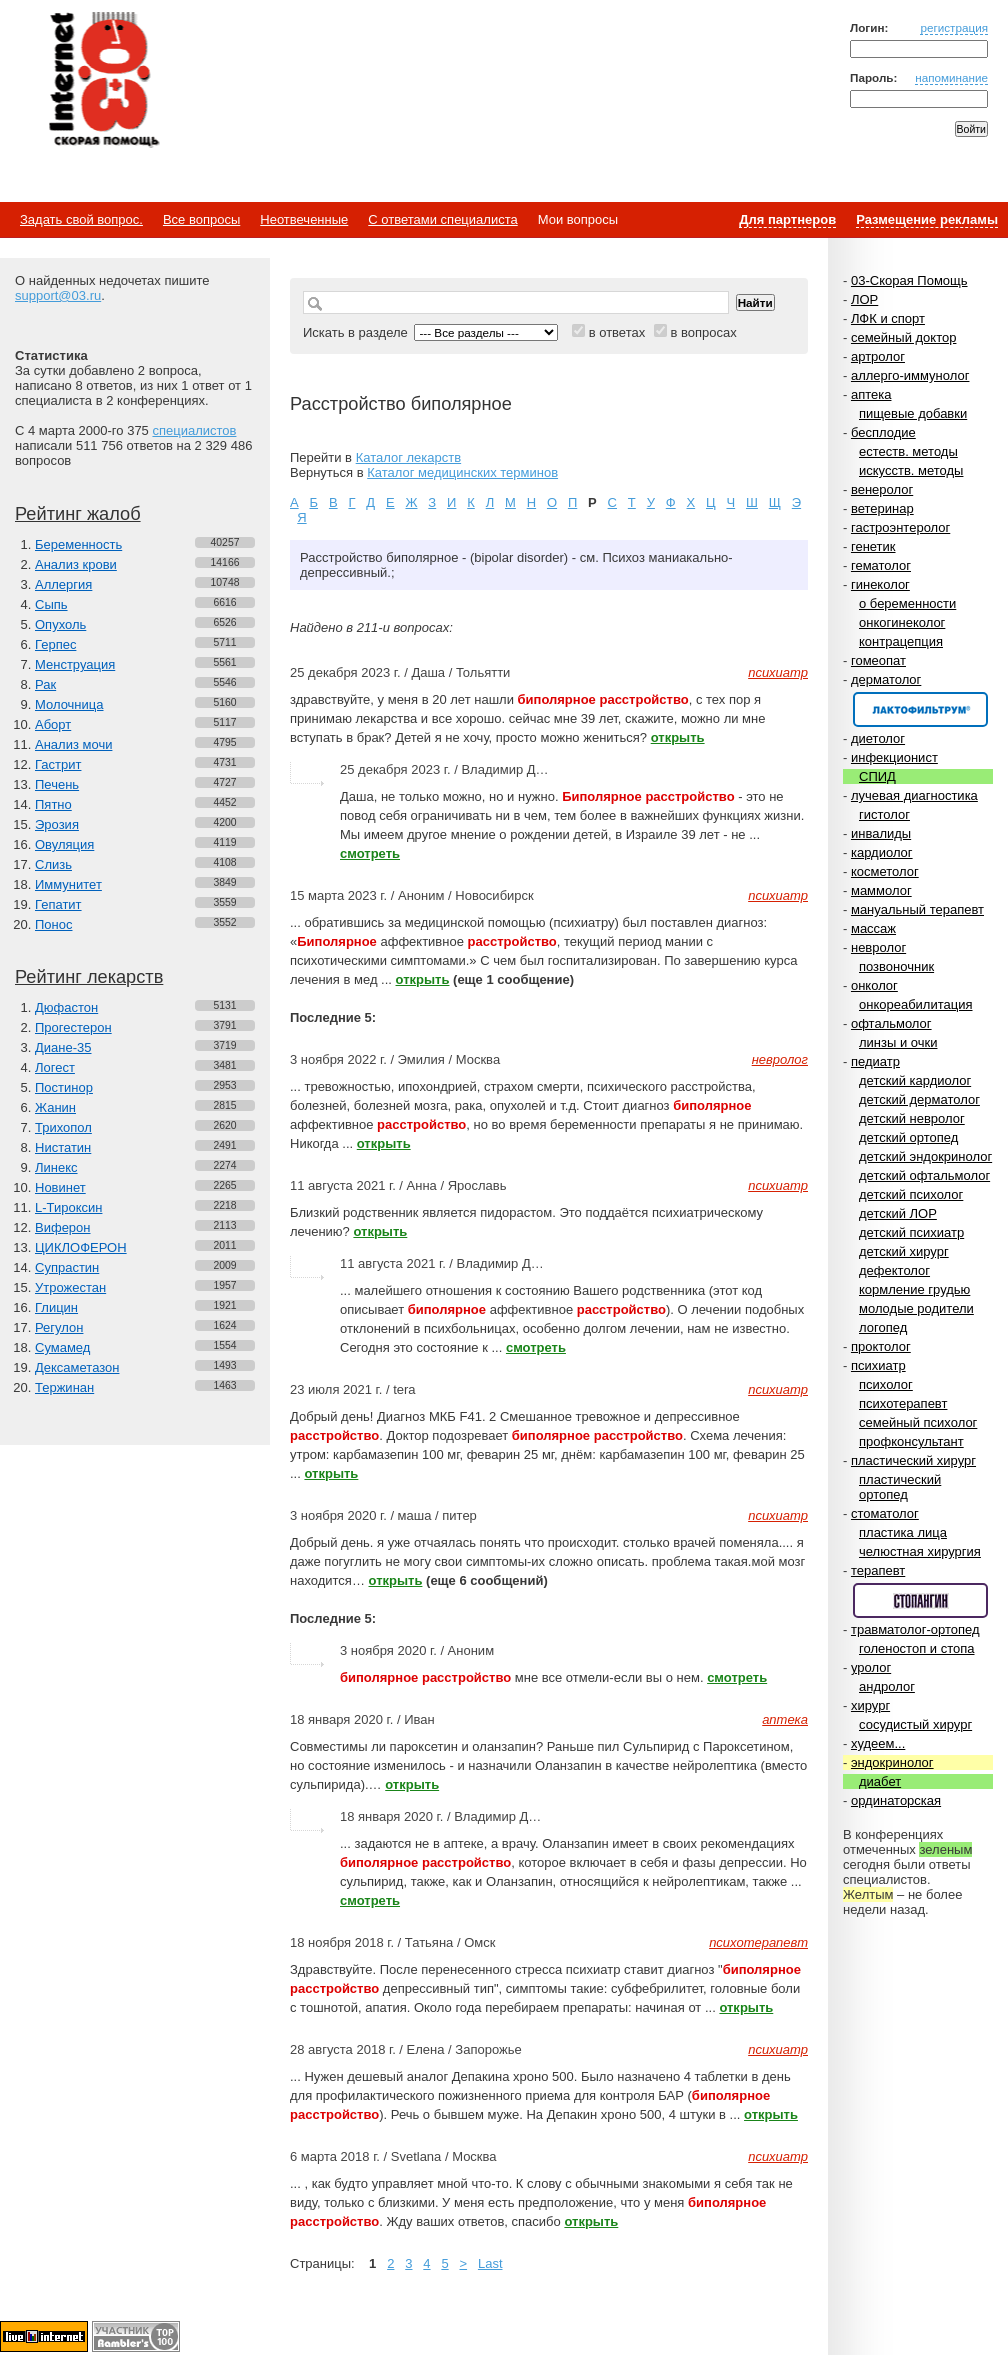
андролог (887, 1686)
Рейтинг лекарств (89, 977)
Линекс (56, 1167)
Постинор (64, 1087)
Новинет (60, 1187)
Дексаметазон (77, 1367)
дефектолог (894, 1270)
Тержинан (64, 1387)
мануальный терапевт (917, 909)
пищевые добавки (913, 413)
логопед (883, 1327)
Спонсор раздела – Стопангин (920, 1600)
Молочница (69, 704)
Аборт (53, 724)
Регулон (59, 1327)
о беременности (907, 603)
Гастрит (58, 764)
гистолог (884, 814)
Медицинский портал (103, 81)
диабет (880, 1781)
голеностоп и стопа (917, 1648)
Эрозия (57, 824)
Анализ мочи (73, 744)
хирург (870, 1705)
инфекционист (894, 757)
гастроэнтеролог (900, 527)
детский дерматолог (919, 1099)
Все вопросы (201, 219)
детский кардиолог (915, 1080)
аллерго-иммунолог (910, 375)
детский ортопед (908, 1137)
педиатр (875, 1061)
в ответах (617, 332)
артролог (878, 356)
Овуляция (64, 844)
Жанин (55, 1107)
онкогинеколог (902, 622)
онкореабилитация (916, 1004)
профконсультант (911, 1441)
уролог (871, 1667)
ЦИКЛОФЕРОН (81, 1247)
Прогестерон (73, 1027)
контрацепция (901, 641)
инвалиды (881, 833)
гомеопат (878, 660)
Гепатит (58, 904)
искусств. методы (911, 470)
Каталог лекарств (408, 457)
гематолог (881, 565)
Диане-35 (63, 1047)
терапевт (878, 1570)
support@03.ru (58, 295)
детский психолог (911, 1194)
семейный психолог (918, 1422)
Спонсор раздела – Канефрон (920, 709)
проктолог (881, 1346)
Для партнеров (787, 219)
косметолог (885, 871)
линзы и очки (898, 1042)
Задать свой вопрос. (81, 219)
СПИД (877, 776)
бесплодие (883, 432)
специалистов (194, 430)
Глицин (56, 1307)
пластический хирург (913, 1460)
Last (490, 2263)
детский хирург (904, 1251)
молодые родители (916, 1308)
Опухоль (60, 624)
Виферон (63, 1227)
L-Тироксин (68, 1207)
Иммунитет (68, 884)
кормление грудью (914, 1289)
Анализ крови (76, 564)
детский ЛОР (898, 1213)
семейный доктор (903, 337)
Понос (53, 924)
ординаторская (896, 1800)
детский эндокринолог (925, 1156)
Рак (45, 684)
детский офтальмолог (924, 1175)
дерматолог (886, 679)
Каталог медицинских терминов (462, 472)
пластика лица (903, 1532)
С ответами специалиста (442, 219)
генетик (873, 546)
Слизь (53, 864)
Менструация (75, 664)
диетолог (878, 738)
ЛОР (864, 299)
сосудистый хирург (915, 1724)
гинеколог (880, 584)
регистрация (954, 27)
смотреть (370, 853)
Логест (55, 1067)
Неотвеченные (304, 219)
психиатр (878, 1365)
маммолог (881, 890)
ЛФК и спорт (888, 318)
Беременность (78, 544)
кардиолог (882, 852)
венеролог (882, 489)
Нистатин (63, 1147)
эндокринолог (892, 1762)
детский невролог (912, 1118)
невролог (878, 947)
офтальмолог (891, 1023)
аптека (871, 394)
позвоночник (896, 966)
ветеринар (882, 508)
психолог (886, 1384)
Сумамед (62, 1347)
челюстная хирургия (920, 1551)
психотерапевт (903, 1403)
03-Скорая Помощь (909, 280)
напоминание (951, 77)
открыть (678, 737)
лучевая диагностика (914, 795)
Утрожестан (70, 1287)
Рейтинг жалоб (78, 514)
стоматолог (885, 1513)
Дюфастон (66, 1007)
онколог (874, 985)
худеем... (878, 1743)
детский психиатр (911, 1232)
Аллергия (63, 584)
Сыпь (51, 604)
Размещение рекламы (927, 219)
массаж (873, 928)
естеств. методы (908, 451)
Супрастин (67, 1267)
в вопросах (703, 332)
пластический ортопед (900, 1487)
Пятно (53, 804)
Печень (57, 784)
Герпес (55, 644)
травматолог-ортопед (915, 1629)
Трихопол (63, 1127)
